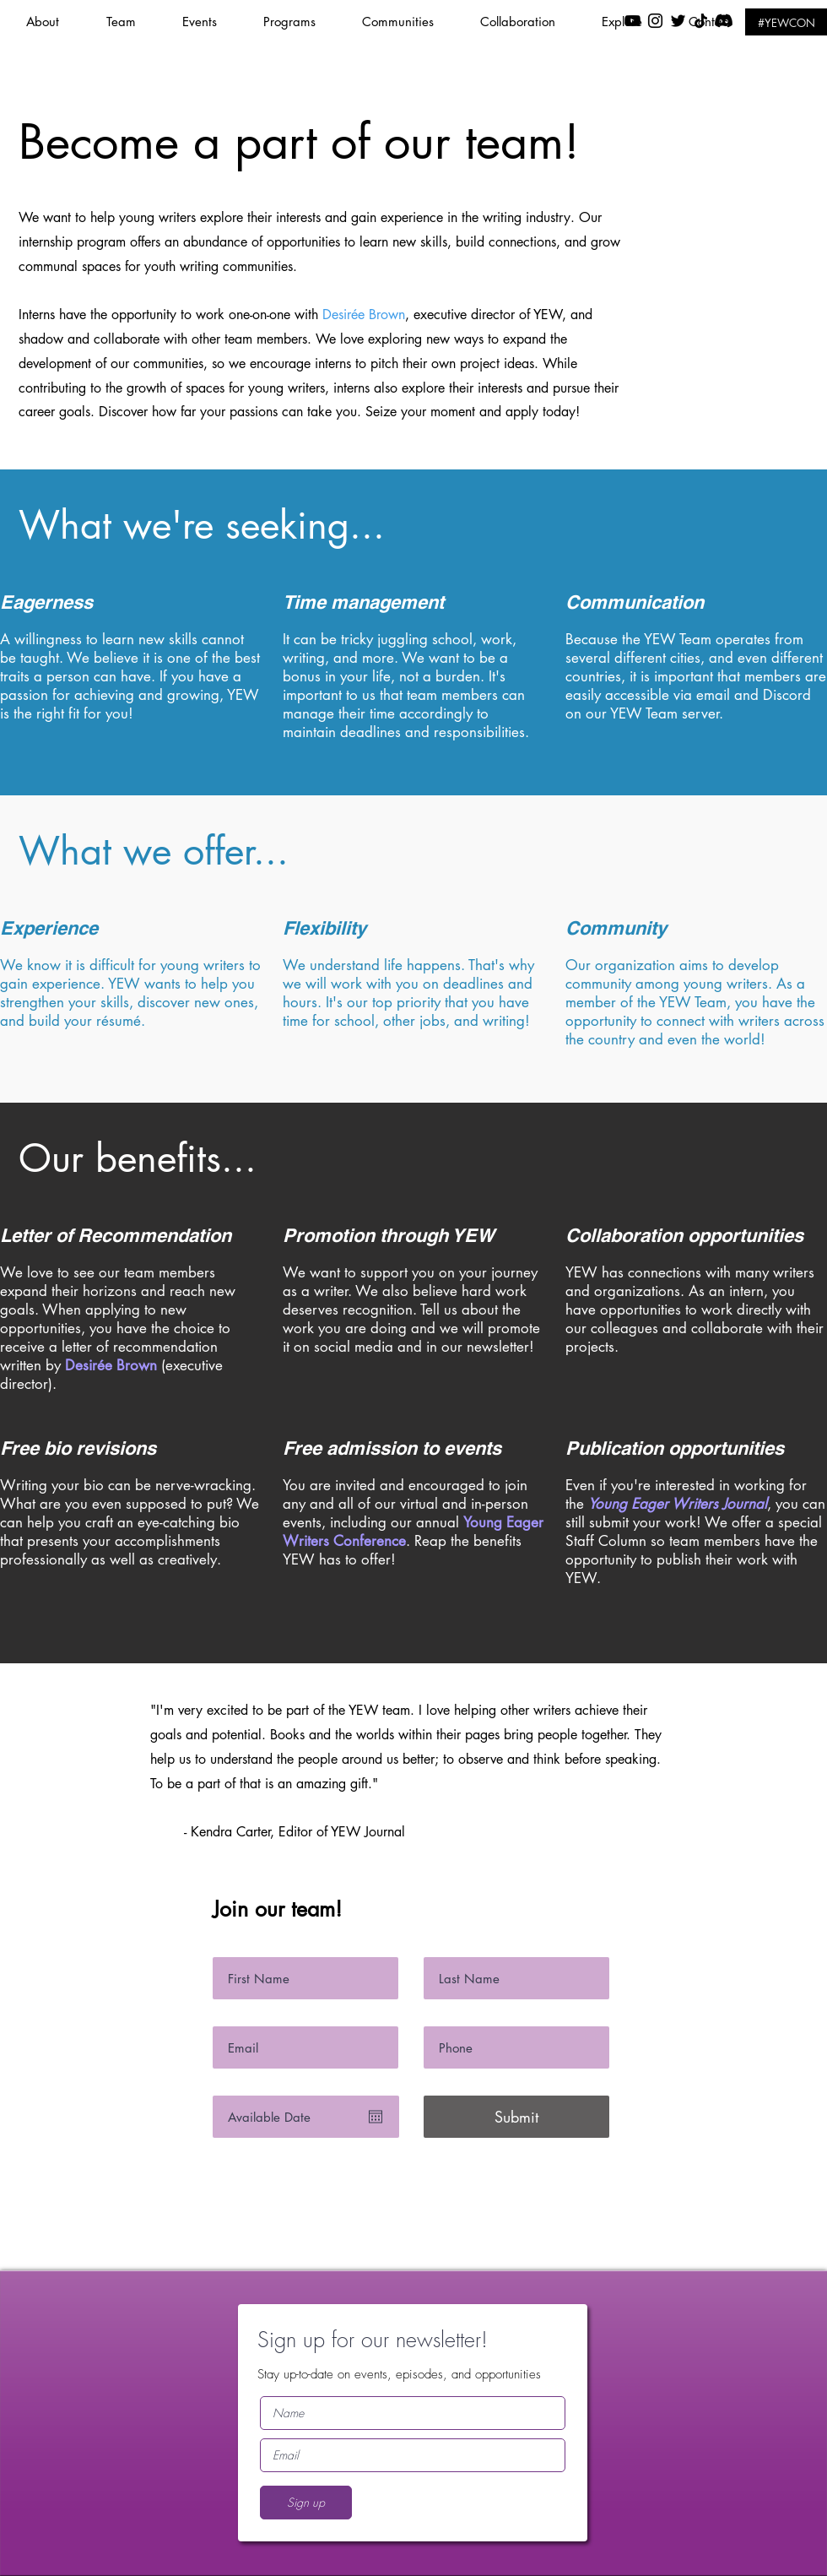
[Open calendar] (375, 2116)
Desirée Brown (363, 314)
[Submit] (516, 2117)
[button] (210, 21)
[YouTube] (632, 20)
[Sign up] (306, 2502)
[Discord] (723, 20)
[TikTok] (701, 20)
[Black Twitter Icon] (678, 20)
